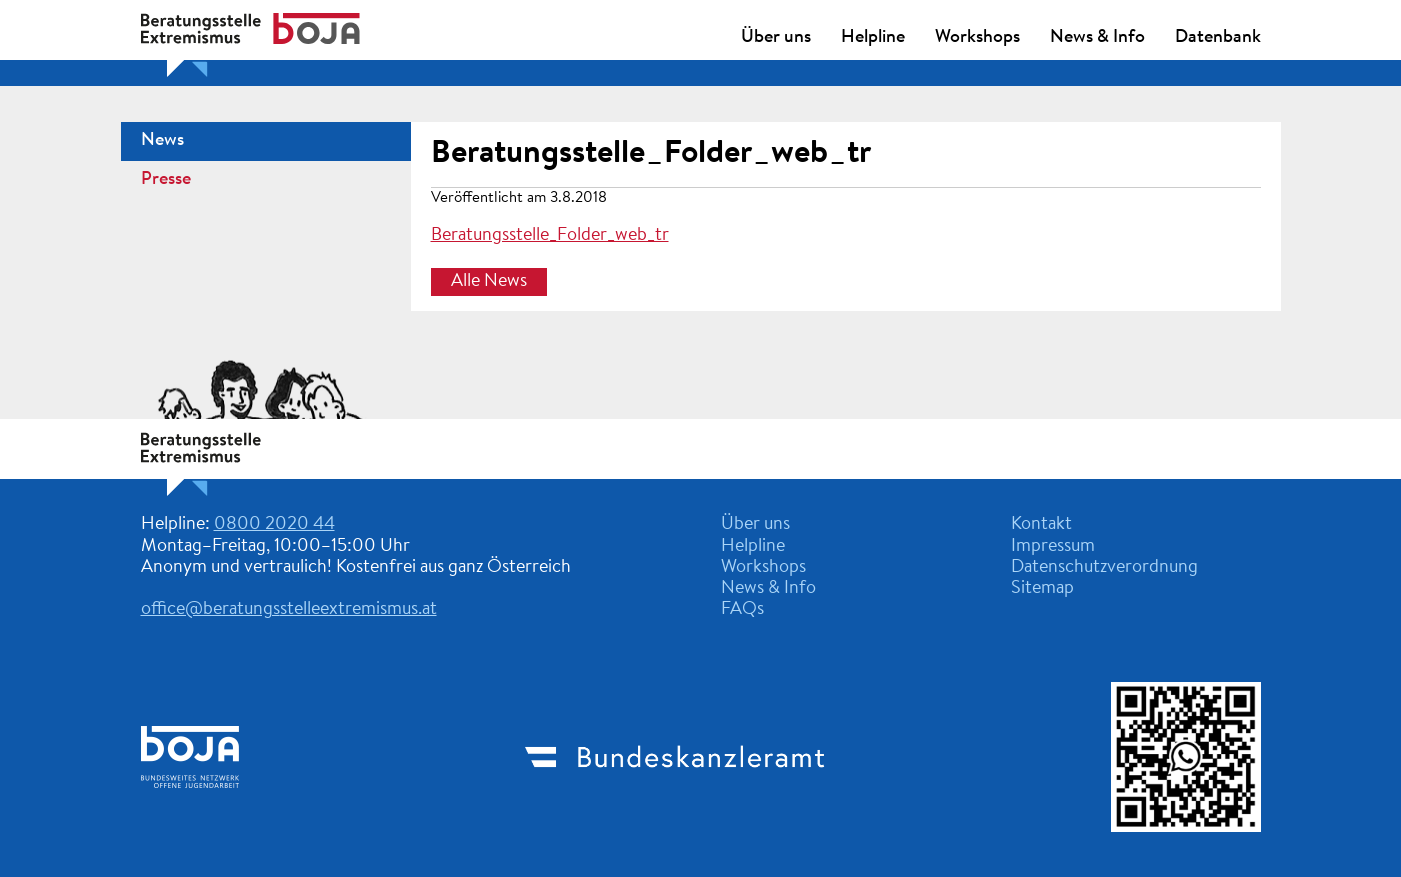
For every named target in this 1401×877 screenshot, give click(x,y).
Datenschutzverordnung (1104, 568)
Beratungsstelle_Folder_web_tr (651, 154)
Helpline (873, 38)
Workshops (977, 38)
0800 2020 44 (274, 525)
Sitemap (1042, 589)
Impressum (1053, 547)
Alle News (489, 282)
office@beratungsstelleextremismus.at (289, 610)
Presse (166, 180)
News (162, 141)
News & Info (1097, 38)
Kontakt (1041, 525)
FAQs (742, 610)
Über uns (776, 38)
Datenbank (1218, 38)
